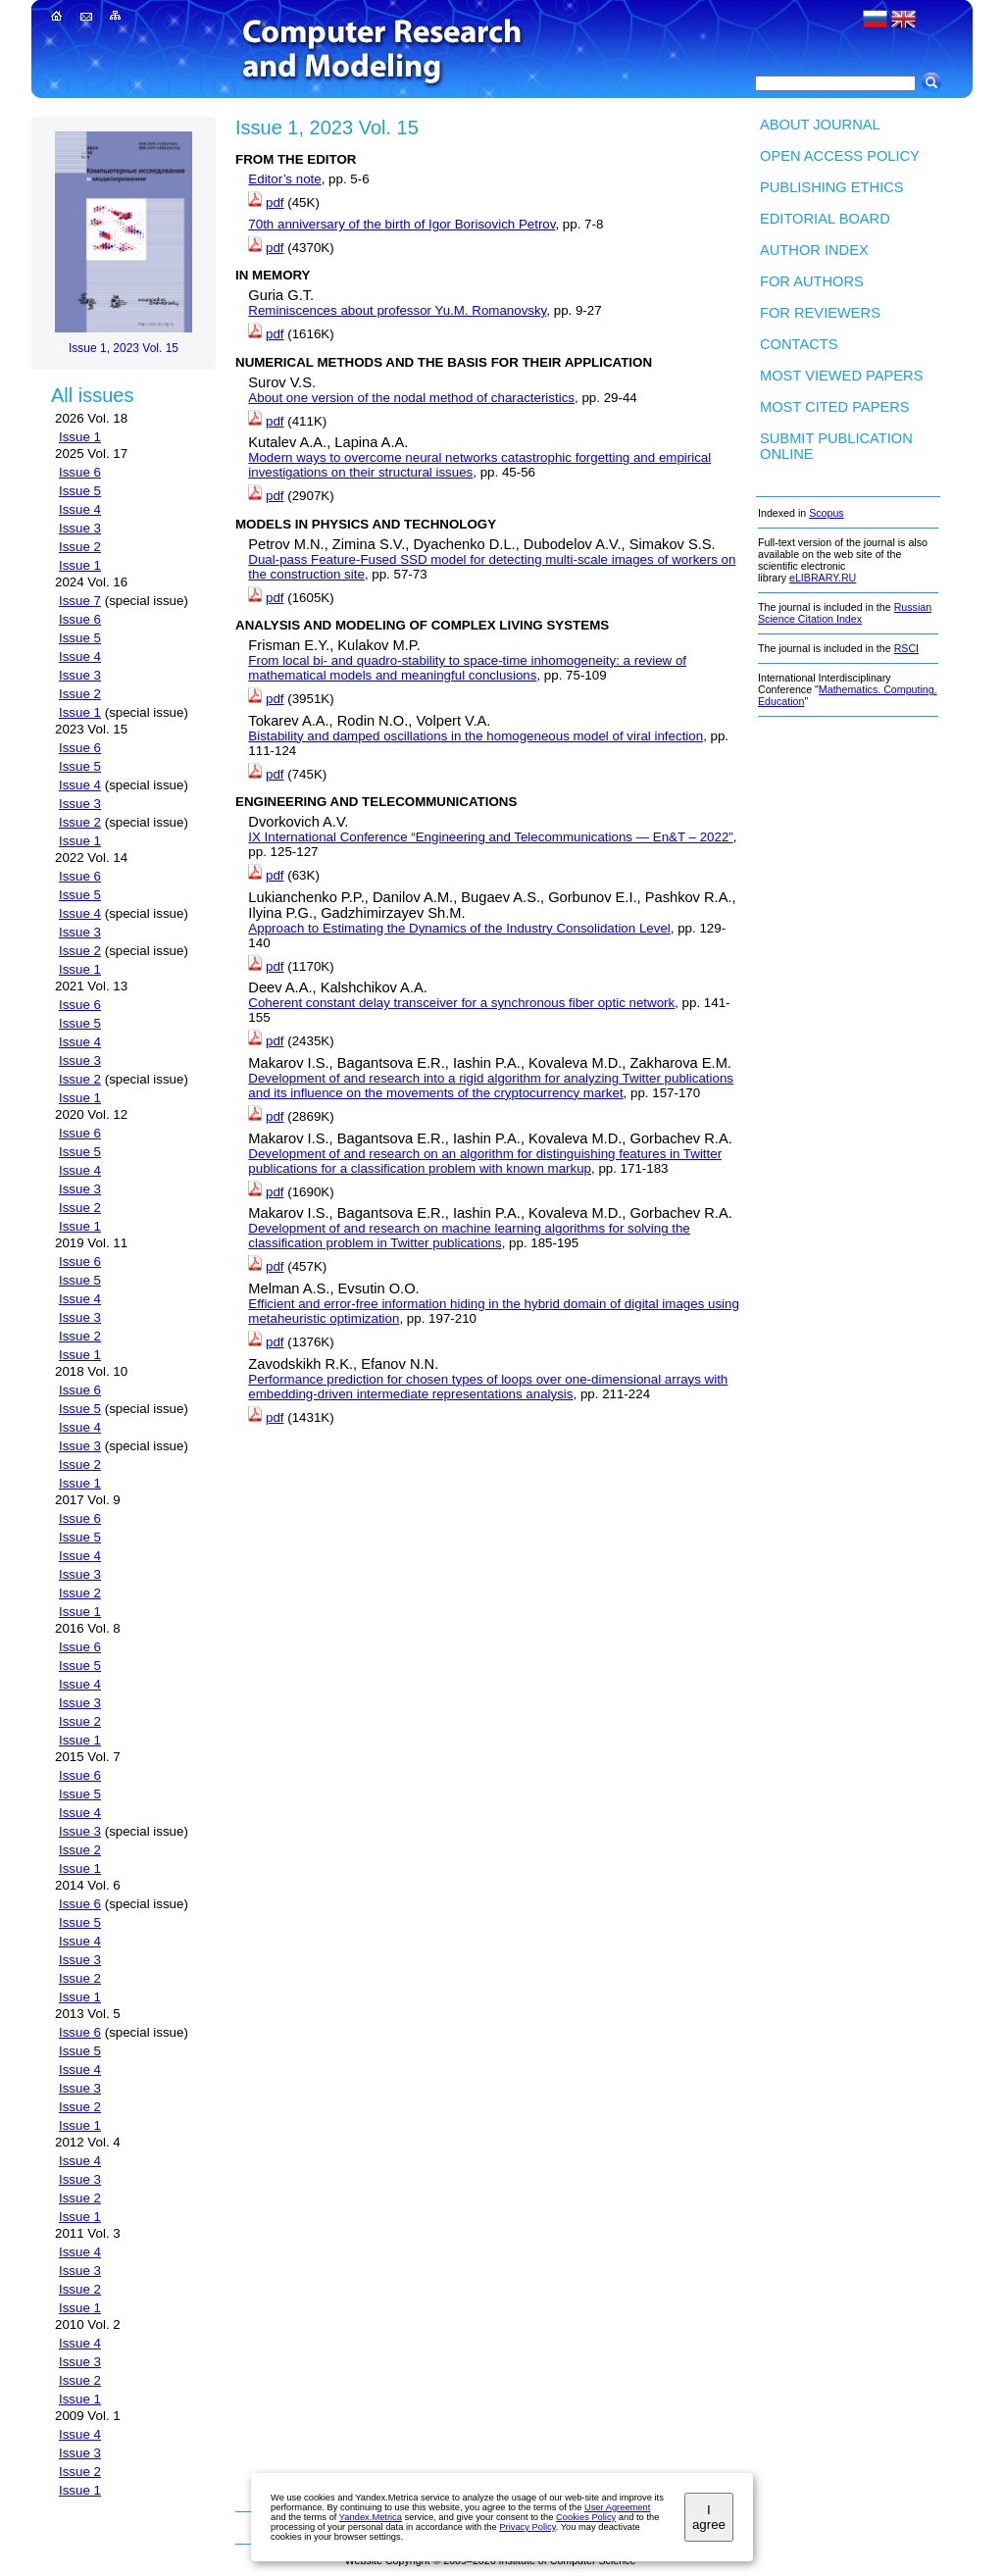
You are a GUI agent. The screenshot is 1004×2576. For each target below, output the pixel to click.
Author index (814, 250)
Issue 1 (80, 436)
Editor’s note (284, 179)
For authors (812, 281)
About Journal (820, 124)
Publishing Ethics (832, 187)
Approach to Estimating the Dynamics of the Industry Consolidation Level (459, 928)
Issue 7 (80, 600)
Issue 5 (80, 490)
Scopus (826, 513)
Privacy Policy (527, 2527)
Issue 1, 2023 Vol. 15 (123, 348)
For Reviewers (820, 313)
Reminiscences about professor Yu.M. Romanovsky (397, 310)
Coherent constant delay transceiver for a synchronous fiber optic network (461, 1002)
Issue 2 (80, 546)
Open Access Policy (840, 156)
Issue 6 (80, 472)
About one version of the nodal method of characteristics (411, 397)
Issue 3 (80, 528)
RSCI (906, 648)
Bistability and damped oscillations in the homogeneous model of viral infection (475, 736)
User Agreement (617, 2507)
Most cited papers (835, 407)
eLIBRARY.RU (822, 577)
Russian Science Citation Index (844, 613)
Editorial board (825, 219)
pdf (275, 202)
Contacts (799, 344)
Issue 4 (80, 509)
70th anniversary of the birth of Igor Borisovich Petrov (401, 224)
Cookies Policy (586, 2517)
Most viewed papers (841, 375)
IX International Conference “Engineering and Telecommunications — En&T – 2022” (490, 837)
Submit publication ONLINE (836, 446)
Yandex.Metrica (370, 2517)
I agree (709, 2517)
